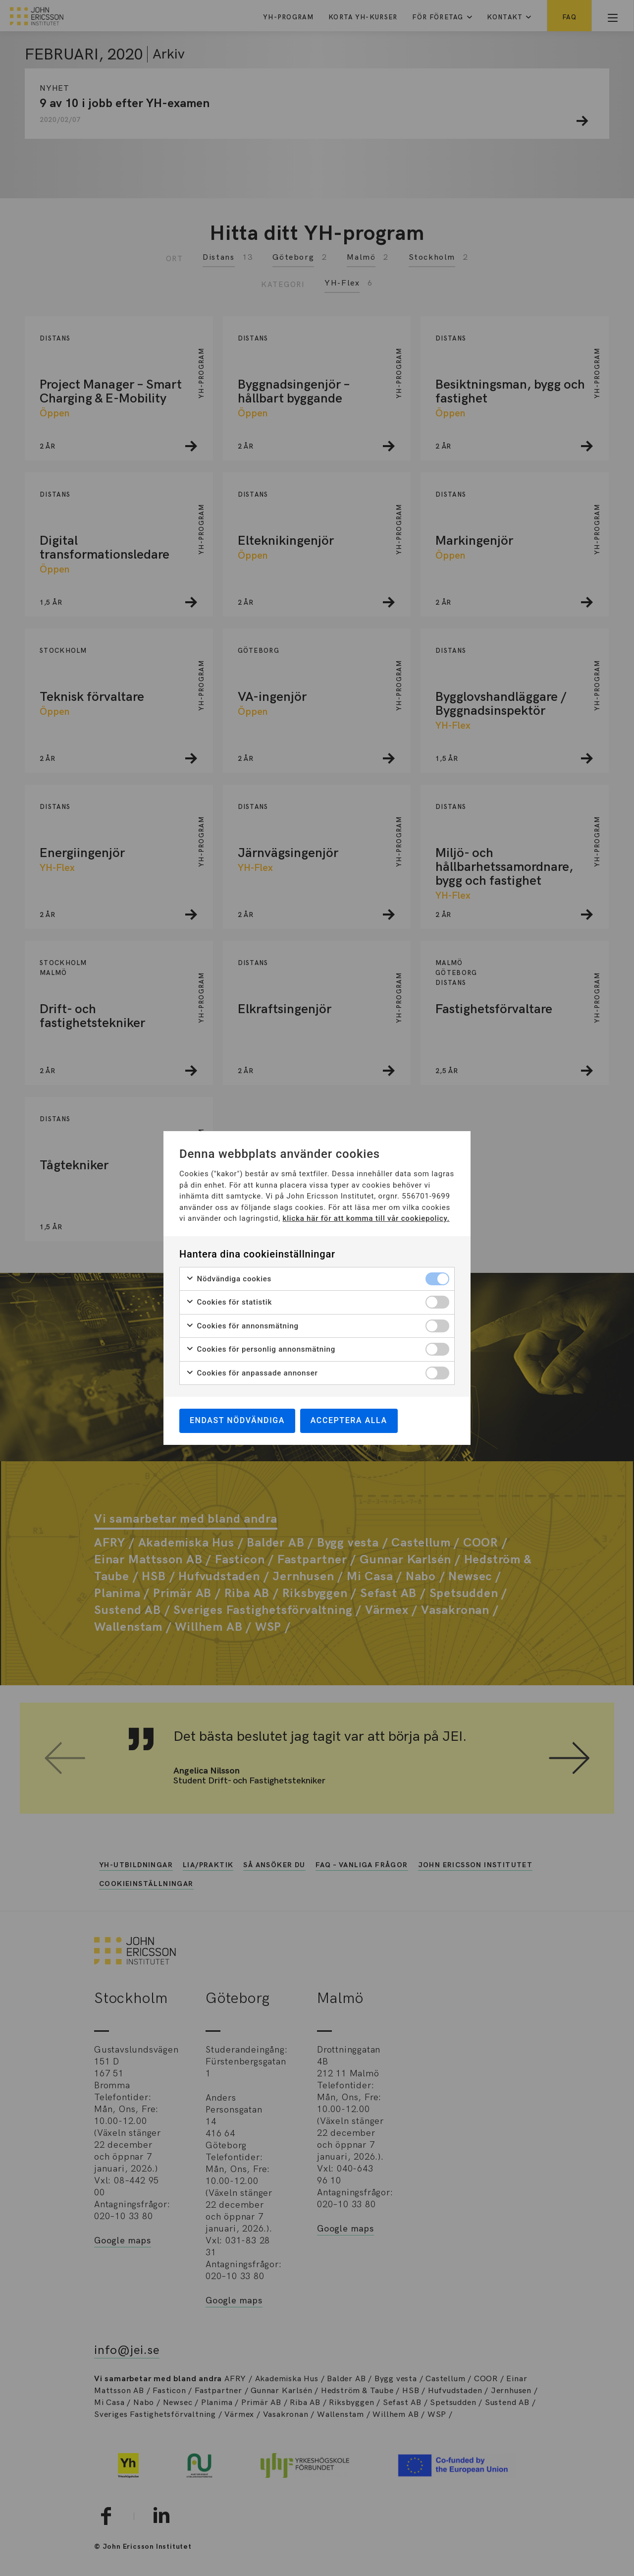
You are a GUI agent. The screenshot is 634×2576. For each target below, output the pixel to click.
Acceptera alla (349, 1420)
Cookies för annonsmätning (242, 1326)
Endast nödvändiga (237, 1420)
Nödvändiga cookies (228, 1279)
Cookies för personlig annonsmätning (260, 1349)
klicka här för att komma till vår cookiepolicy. (366, 1218)
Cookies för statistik (229, 1302)
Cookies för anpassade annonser (252, 1373)
